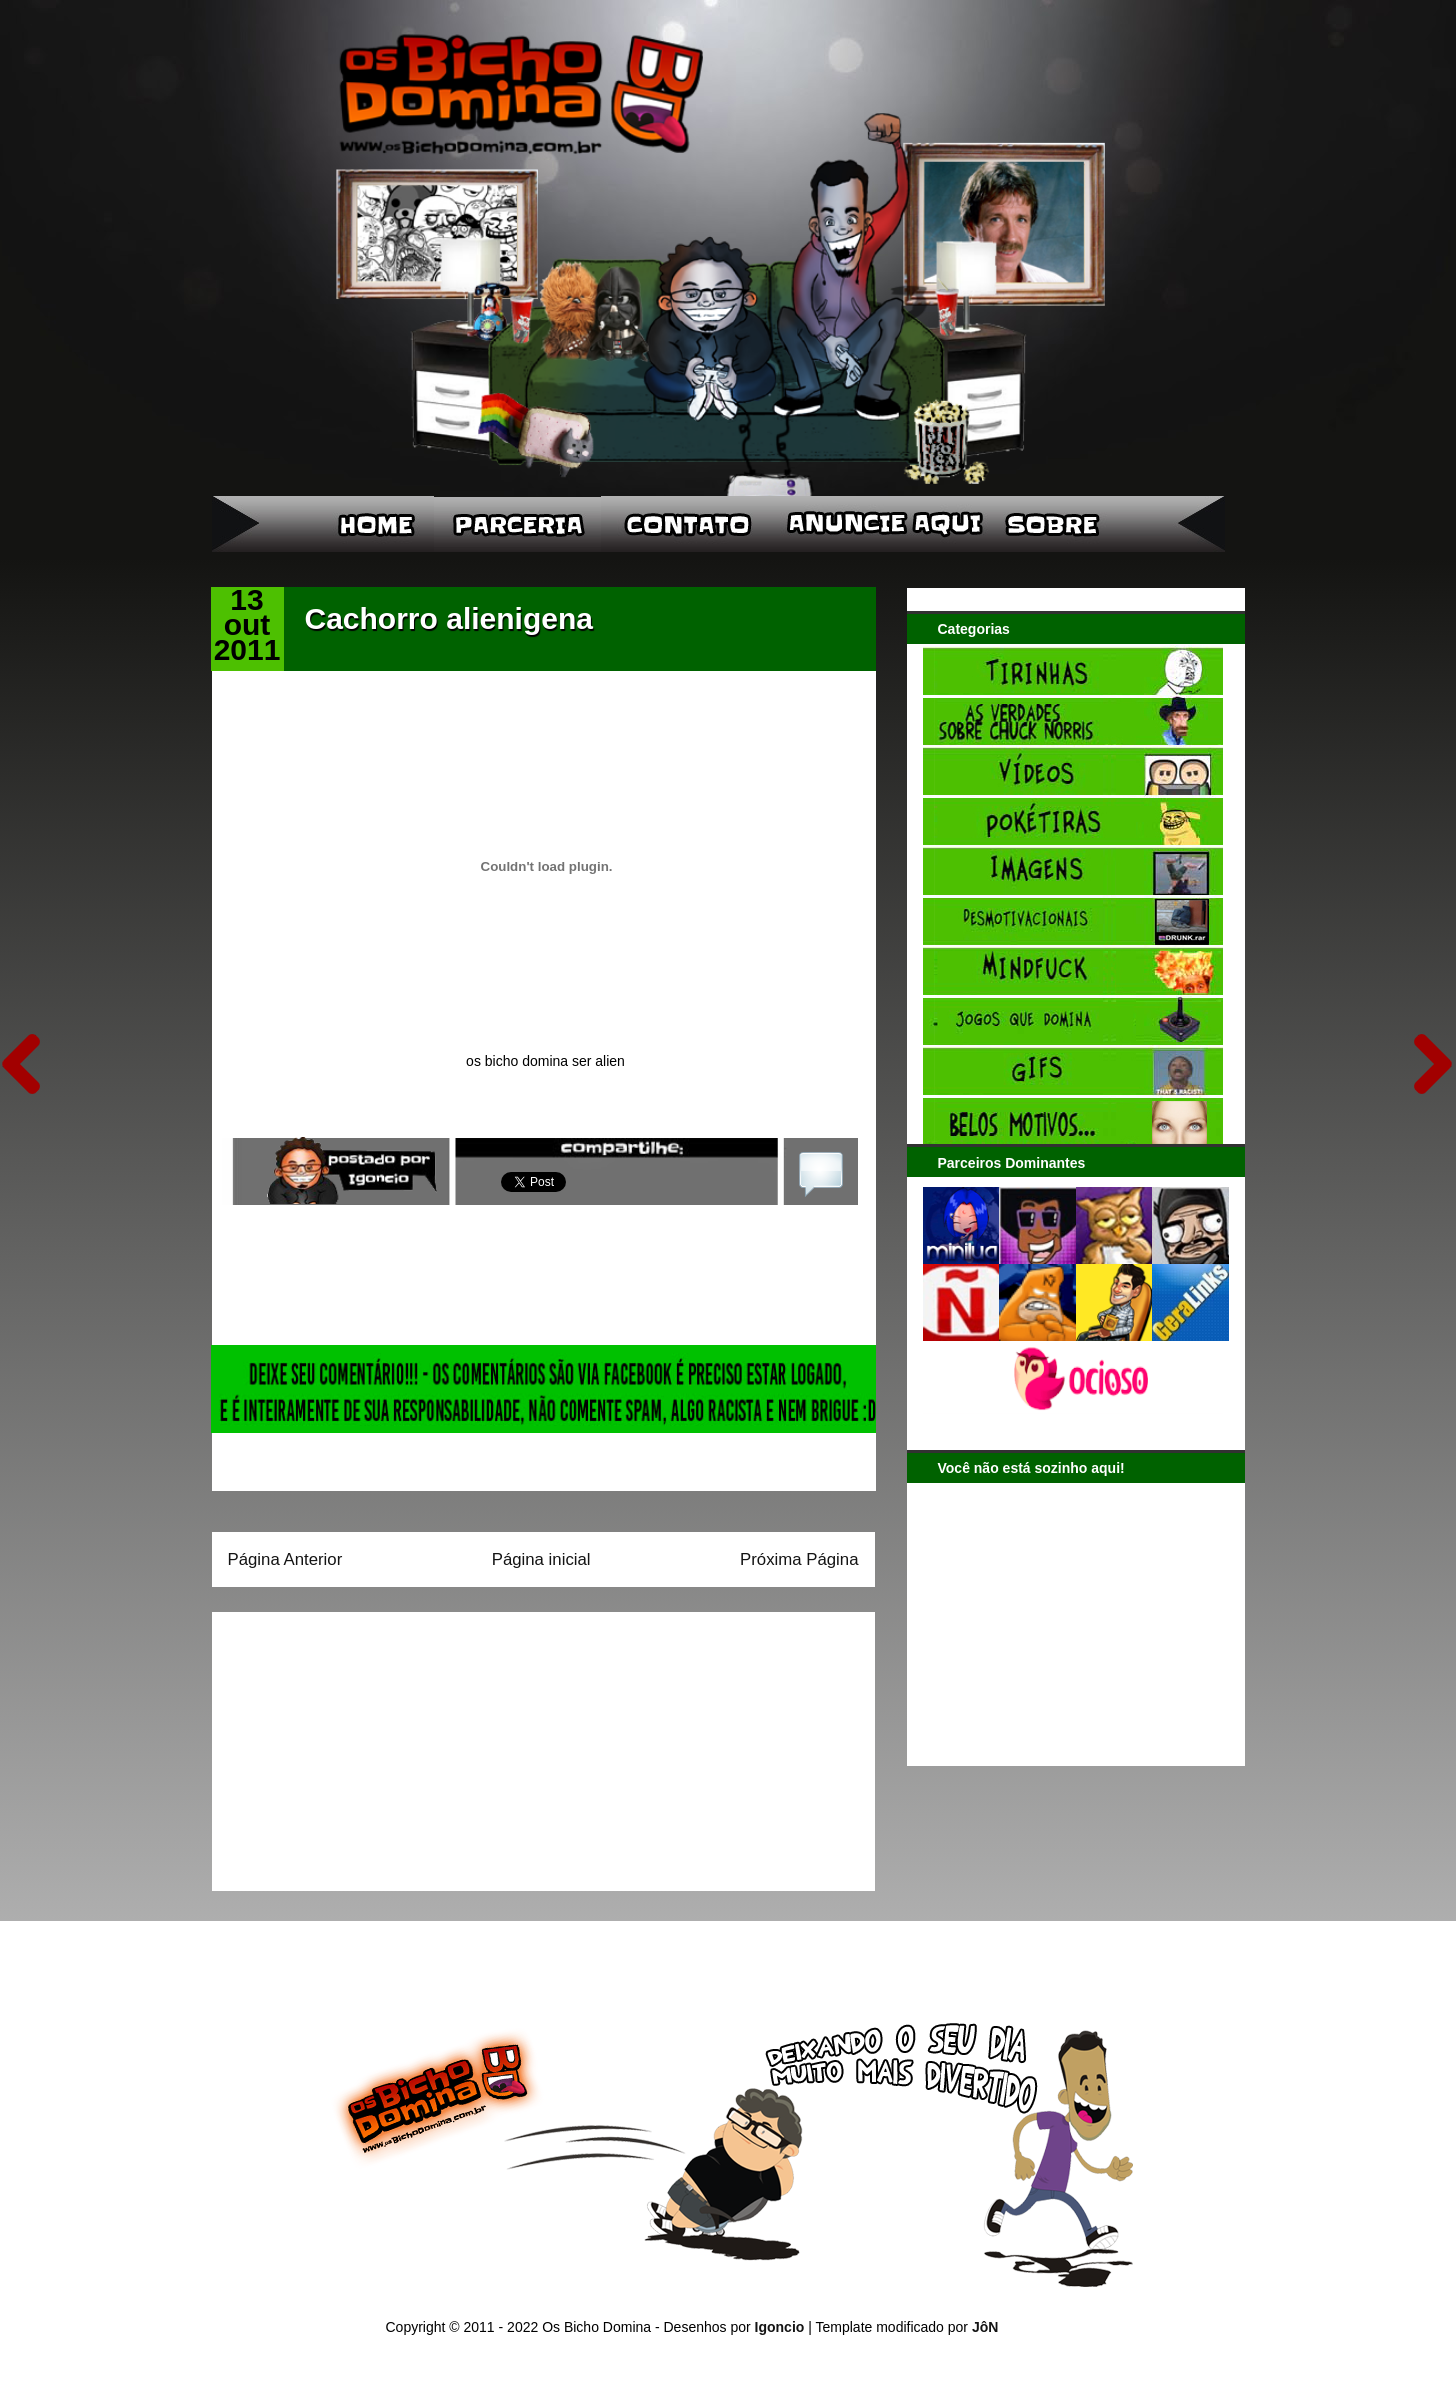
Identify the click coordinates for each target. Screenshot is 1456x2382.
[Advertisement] (353, 1745)
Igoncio (780, 2327)
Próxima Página (799, 1559)
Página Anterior (285, 1559)
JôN (985, 2327)
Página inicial (541, 1559)
